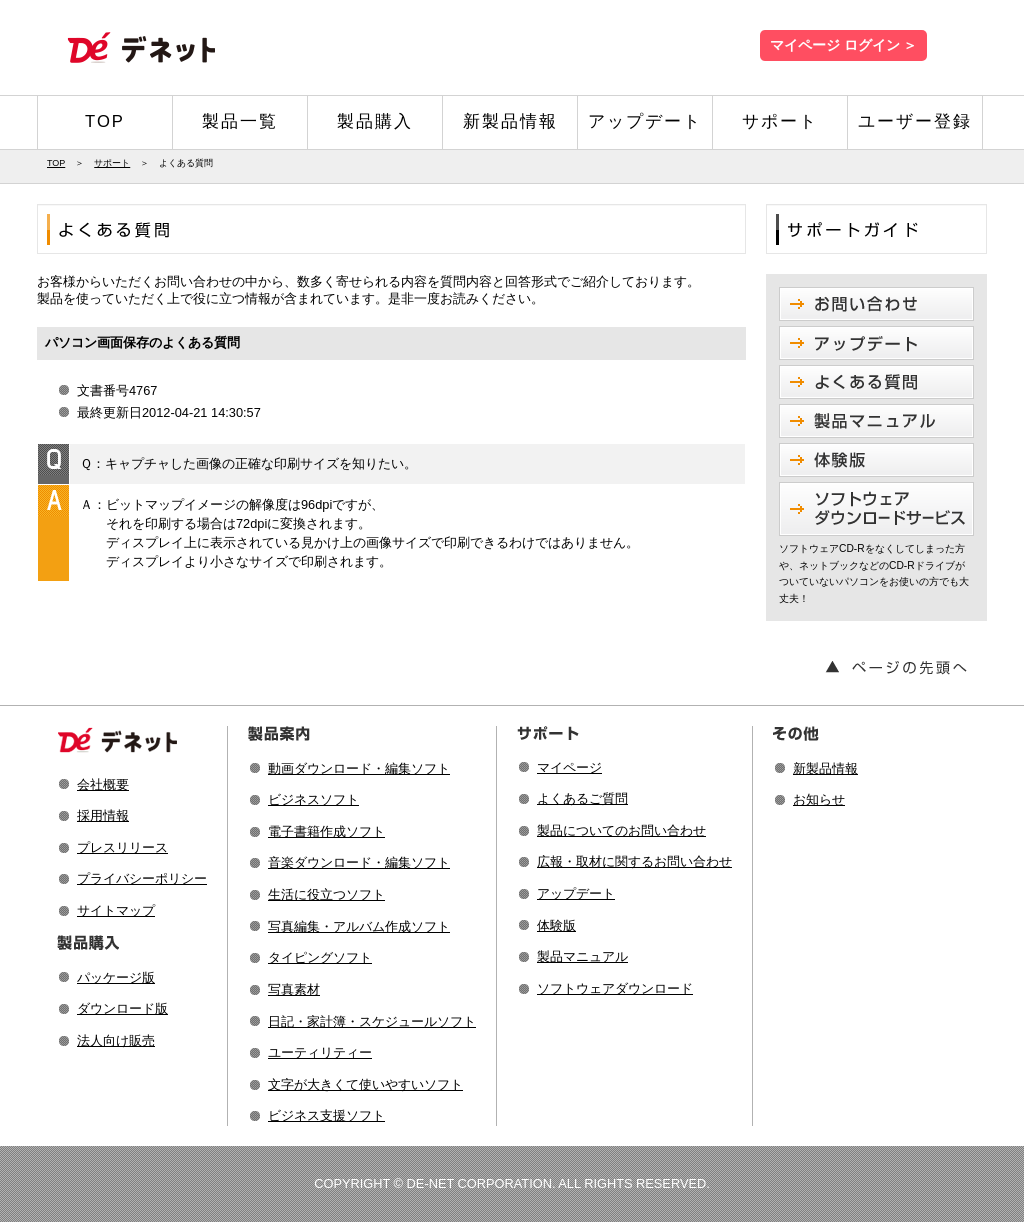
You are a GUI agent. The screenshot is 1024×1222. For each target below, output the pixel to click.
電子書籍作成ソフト (326, 831)
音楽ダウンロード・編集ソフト (359, 862)
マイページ (569, 767)
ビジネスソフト (313, 799)
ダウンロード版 (122, 1008)
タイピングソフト (320, 957)
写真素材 (294, 989)
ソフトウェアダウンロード (615, 988)
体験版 (556, 925)
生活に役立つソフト (326, 894)
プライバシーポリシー (142, 878)
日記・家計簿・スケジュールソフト (372, 1021)
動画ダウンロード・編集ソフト (359, 768)
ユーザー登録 (915, 121)
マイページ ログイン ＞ (843, 45)
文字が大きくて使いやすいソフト (365, 1084)
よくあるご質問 (582, 798)
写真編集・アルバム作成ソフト (359, 926)
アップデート (645, 121)
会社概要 (103, 784)
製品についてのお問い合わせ (621, 830)
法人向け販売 (116, 1040)
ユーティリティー (320, 1052)
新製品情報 (510, 121)
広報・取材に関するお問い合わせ (634, 861)
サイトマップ (116, 910)
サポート (780, 121)
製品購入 (375, 121)
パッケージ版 (116, 977)
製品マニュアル (582, 956)
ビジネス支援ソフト (326, 1115)
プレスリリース (122, 847)
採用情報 (103, 815)
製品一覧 (240, 121)
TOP (105, 121)
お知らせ (819, 799)
